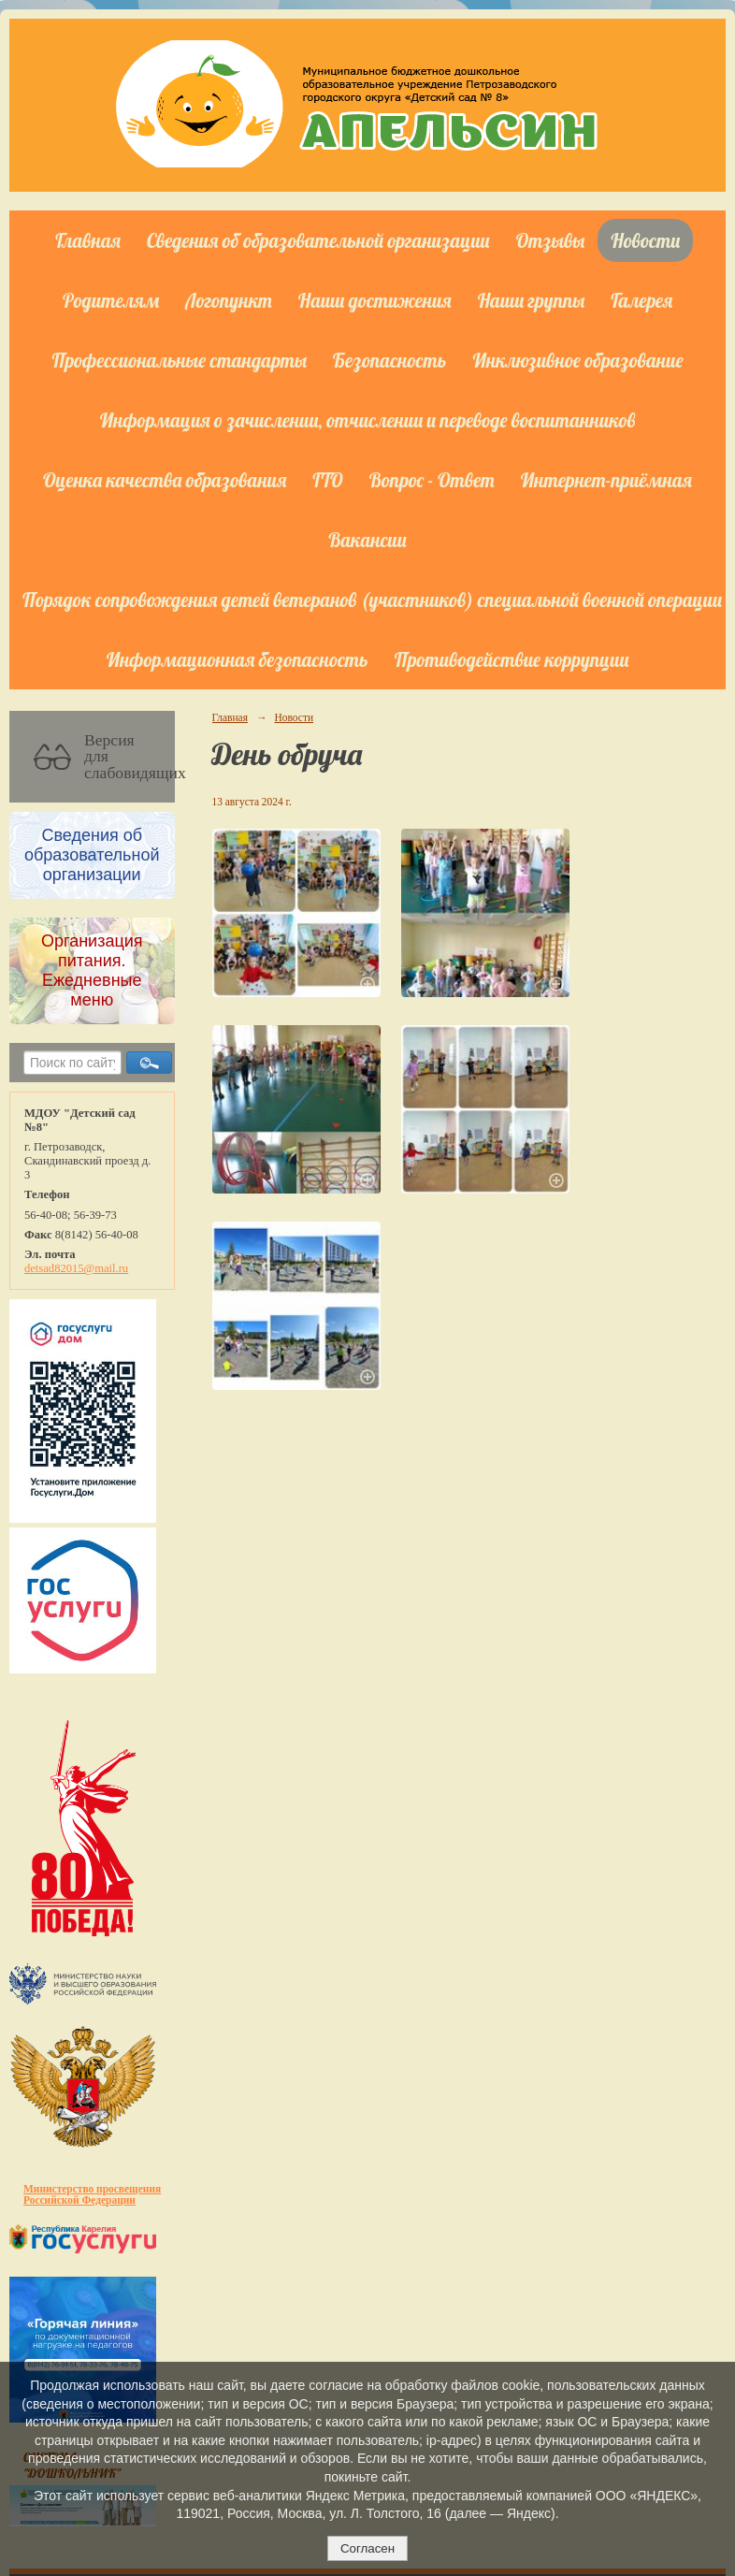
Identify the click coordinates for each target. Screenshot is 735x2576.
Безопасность (389, 360)
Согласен (367, 2548)
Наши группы (531, 300)
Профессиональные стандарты (180, 360)
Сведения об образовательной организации (318, 240)
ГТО (327, 480)
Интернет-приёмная (606, 480)
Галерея (641, 300)
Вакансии (367, 540)
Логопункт (228, 300)
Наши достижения (375, 300)
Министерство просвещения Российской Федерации (92, 2194)
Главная (88, 240)
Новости (645, 240)
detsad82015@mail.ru (76, 1268)
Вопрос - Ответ (432, 480)
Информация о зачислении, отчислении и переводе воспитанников (368, 420)
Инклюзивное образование (577, 360)
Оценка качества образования (164, 480)
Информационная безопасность (237, 659)
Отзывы (550, 240)
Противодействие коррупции (512, 659)
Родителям (111, 300)
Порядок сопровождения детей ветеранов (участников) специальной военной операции (372, 599)
